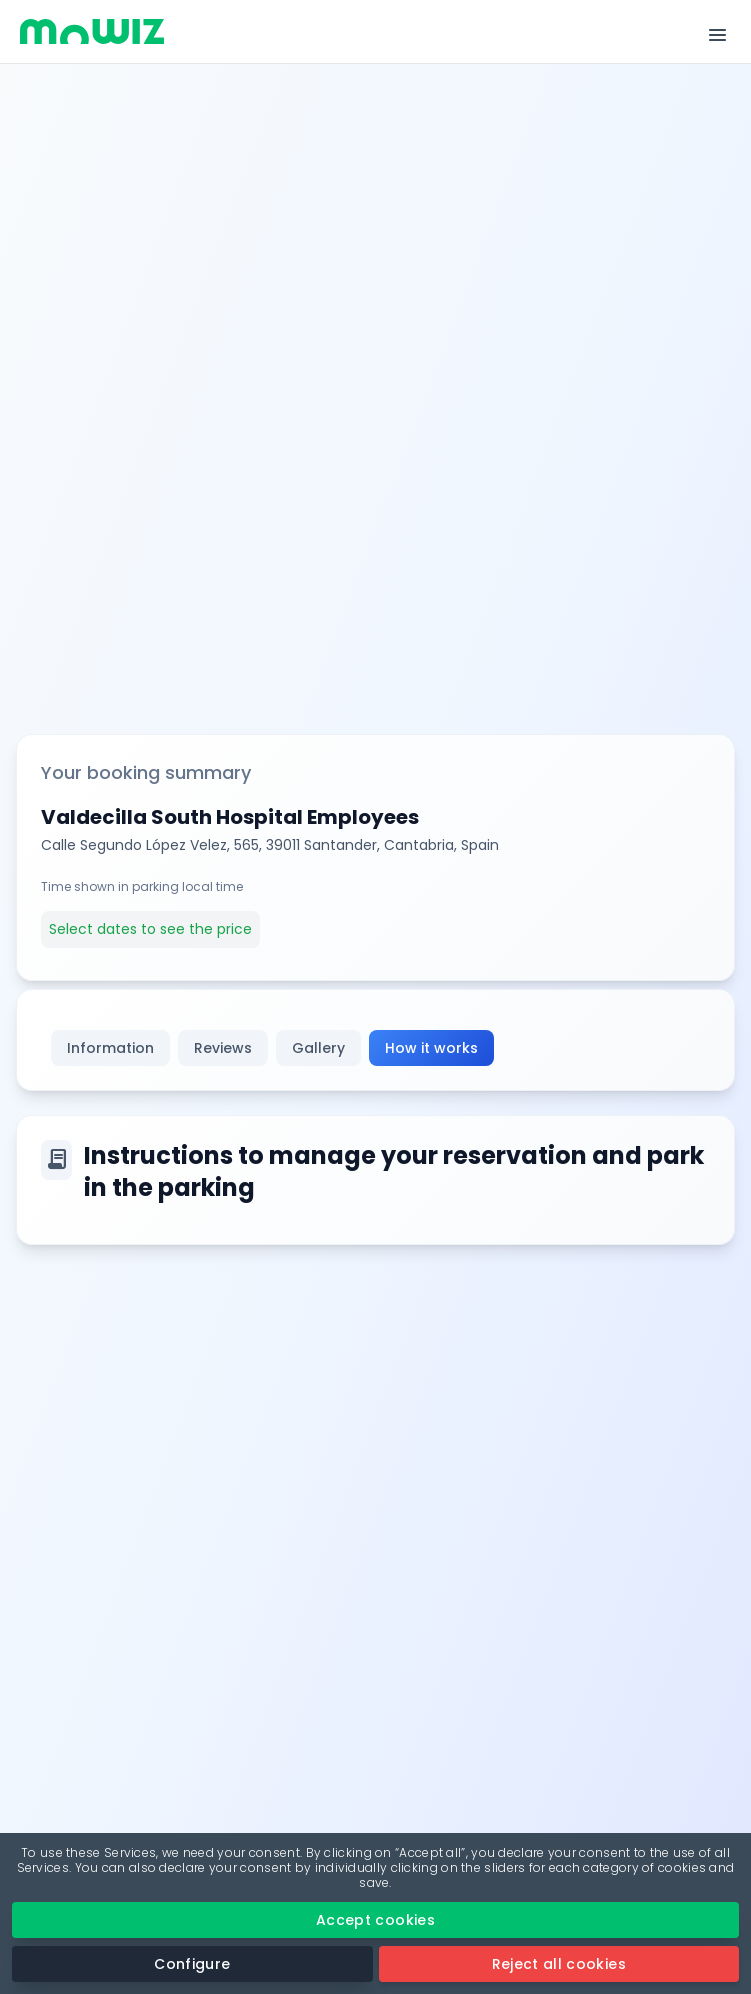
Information (110, 1048)
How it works (431, 1048)
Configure (192, 1964)
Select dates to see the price (150, 929)
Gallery (318, 1048)
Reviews (223, 1048)
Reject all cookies (559, 1964)
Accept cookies (375, 1920)
